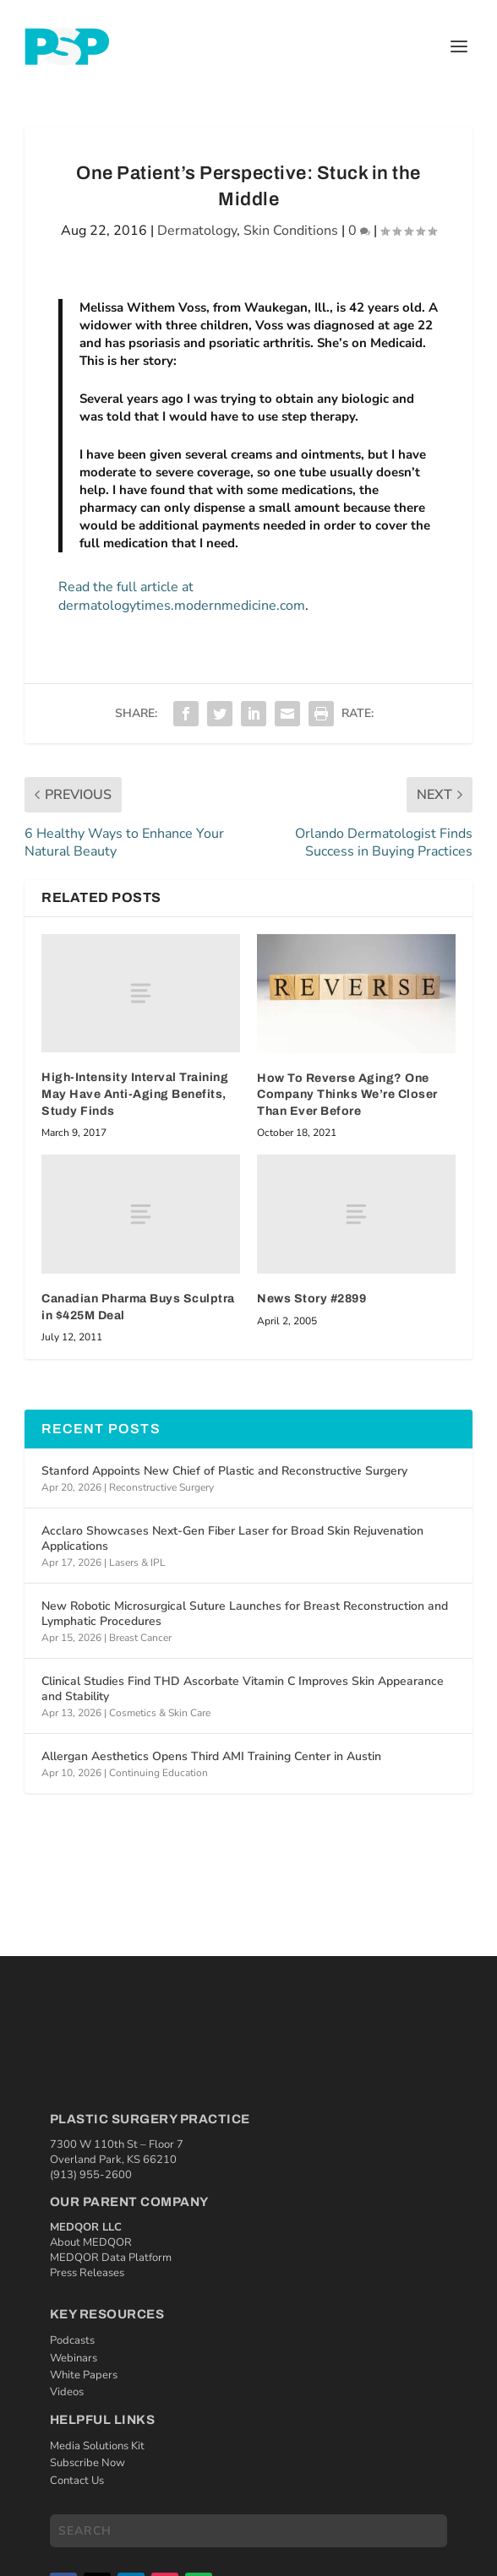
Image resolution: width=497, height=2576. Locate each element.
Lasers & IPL (137, 1562)
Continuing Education (158, 1773)
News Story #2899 (311, 1298)
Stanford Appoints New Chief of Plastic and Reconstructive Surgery (224, 1471)
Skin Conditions (290, 230)
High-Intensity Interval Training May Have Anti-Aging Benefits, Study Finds (134, 1094)
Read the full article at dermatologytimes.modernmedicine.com (181, 596)
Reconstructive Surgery (161, 1487)
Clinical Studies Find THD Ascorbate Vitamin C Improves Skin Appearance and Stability (242, 1688)
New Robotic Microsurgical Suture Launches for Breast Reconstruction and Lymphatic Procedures (244, 1613)
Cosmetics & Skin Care (159, 1713)
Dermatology (197, 230)
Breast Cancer (140, 1637)
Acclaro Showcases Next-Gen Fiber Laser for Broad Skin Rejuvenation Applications (232, 1538)
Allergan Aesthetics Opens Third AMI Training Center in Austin (211, 1756)
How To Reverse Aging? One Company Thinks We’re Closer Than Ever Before (347, 1094)
